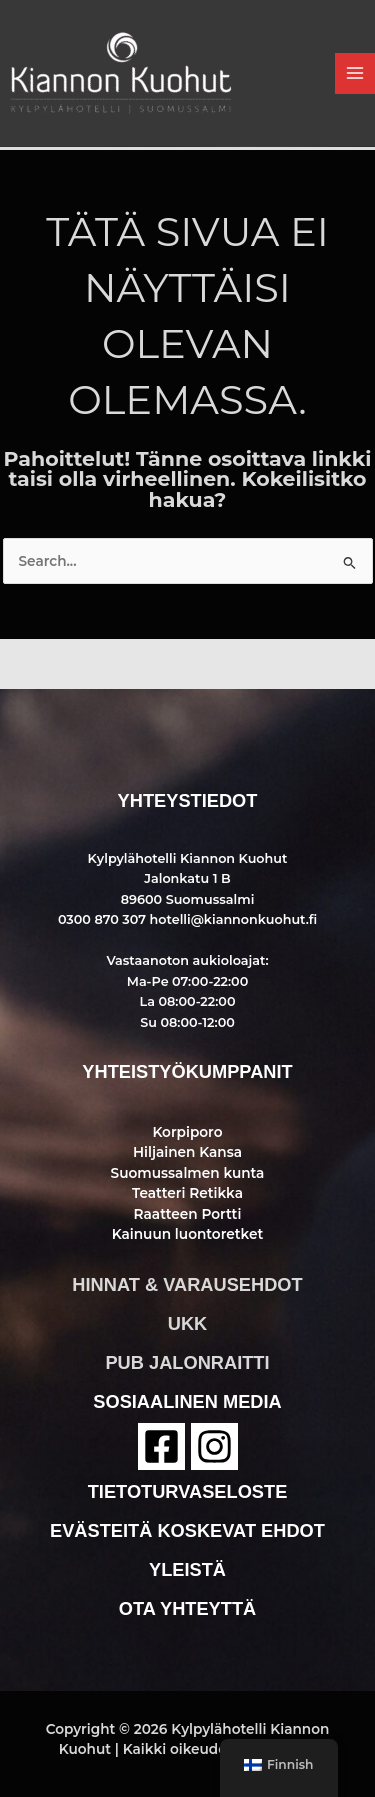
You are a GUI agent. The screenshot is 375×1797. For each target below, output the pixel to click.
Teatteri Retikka (187, 1193)
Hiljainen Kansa (187, 1152)
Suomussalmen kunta (188, 1173)
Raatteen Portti (188, 1214)
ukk (188, 1323)
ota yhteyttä (187, 1608)
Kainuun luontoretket (188, 1234)
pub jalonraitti (187, 1362)
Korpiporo (187, 1132)
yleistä (187, 1569)
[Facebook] (161, 1446)
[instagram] (214, 1446)
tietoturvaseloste (188, 1491)
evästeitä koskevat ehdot (187, 1530)
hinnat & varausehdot (187, 1284)
